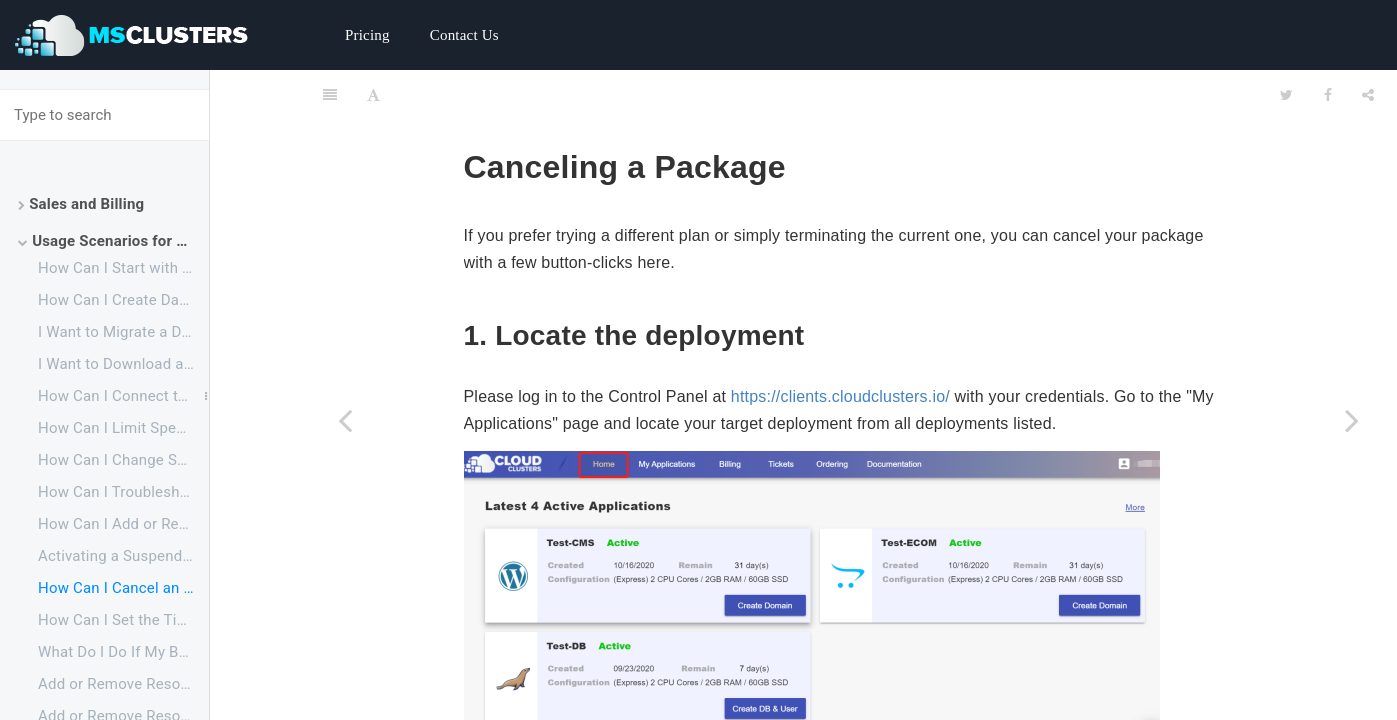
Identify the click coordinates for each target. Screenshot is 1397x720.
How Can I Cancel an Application (123, 588)
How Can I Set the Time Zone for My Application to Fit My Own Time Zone (123, 620)
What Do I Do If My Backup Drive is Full (123, 652)
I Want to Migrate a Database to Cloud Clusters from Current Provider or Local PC (123, 332)
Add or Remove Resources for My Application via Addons (123, 684)
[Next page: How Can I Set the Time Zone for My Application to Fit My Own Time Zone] (1352, 420)
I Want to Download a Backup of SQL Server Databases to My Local (123, 364)
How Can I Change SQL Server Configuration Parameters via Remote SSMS (123, 460)
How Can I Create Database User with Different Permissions (123, 300)
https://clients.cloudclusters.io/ (840, 346)
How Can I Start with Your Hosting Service (123, 268)
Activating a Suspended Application (123, 556)
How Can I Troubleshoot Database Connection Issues (123, 492)
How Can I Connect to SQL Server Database (123, 396)
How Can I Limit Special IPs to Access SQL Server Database (123, 428)
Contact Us (464, 35)
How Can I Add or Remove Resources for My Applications (123, 524)
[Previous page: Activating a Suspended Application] (345, 420)
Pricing (367, 35)
